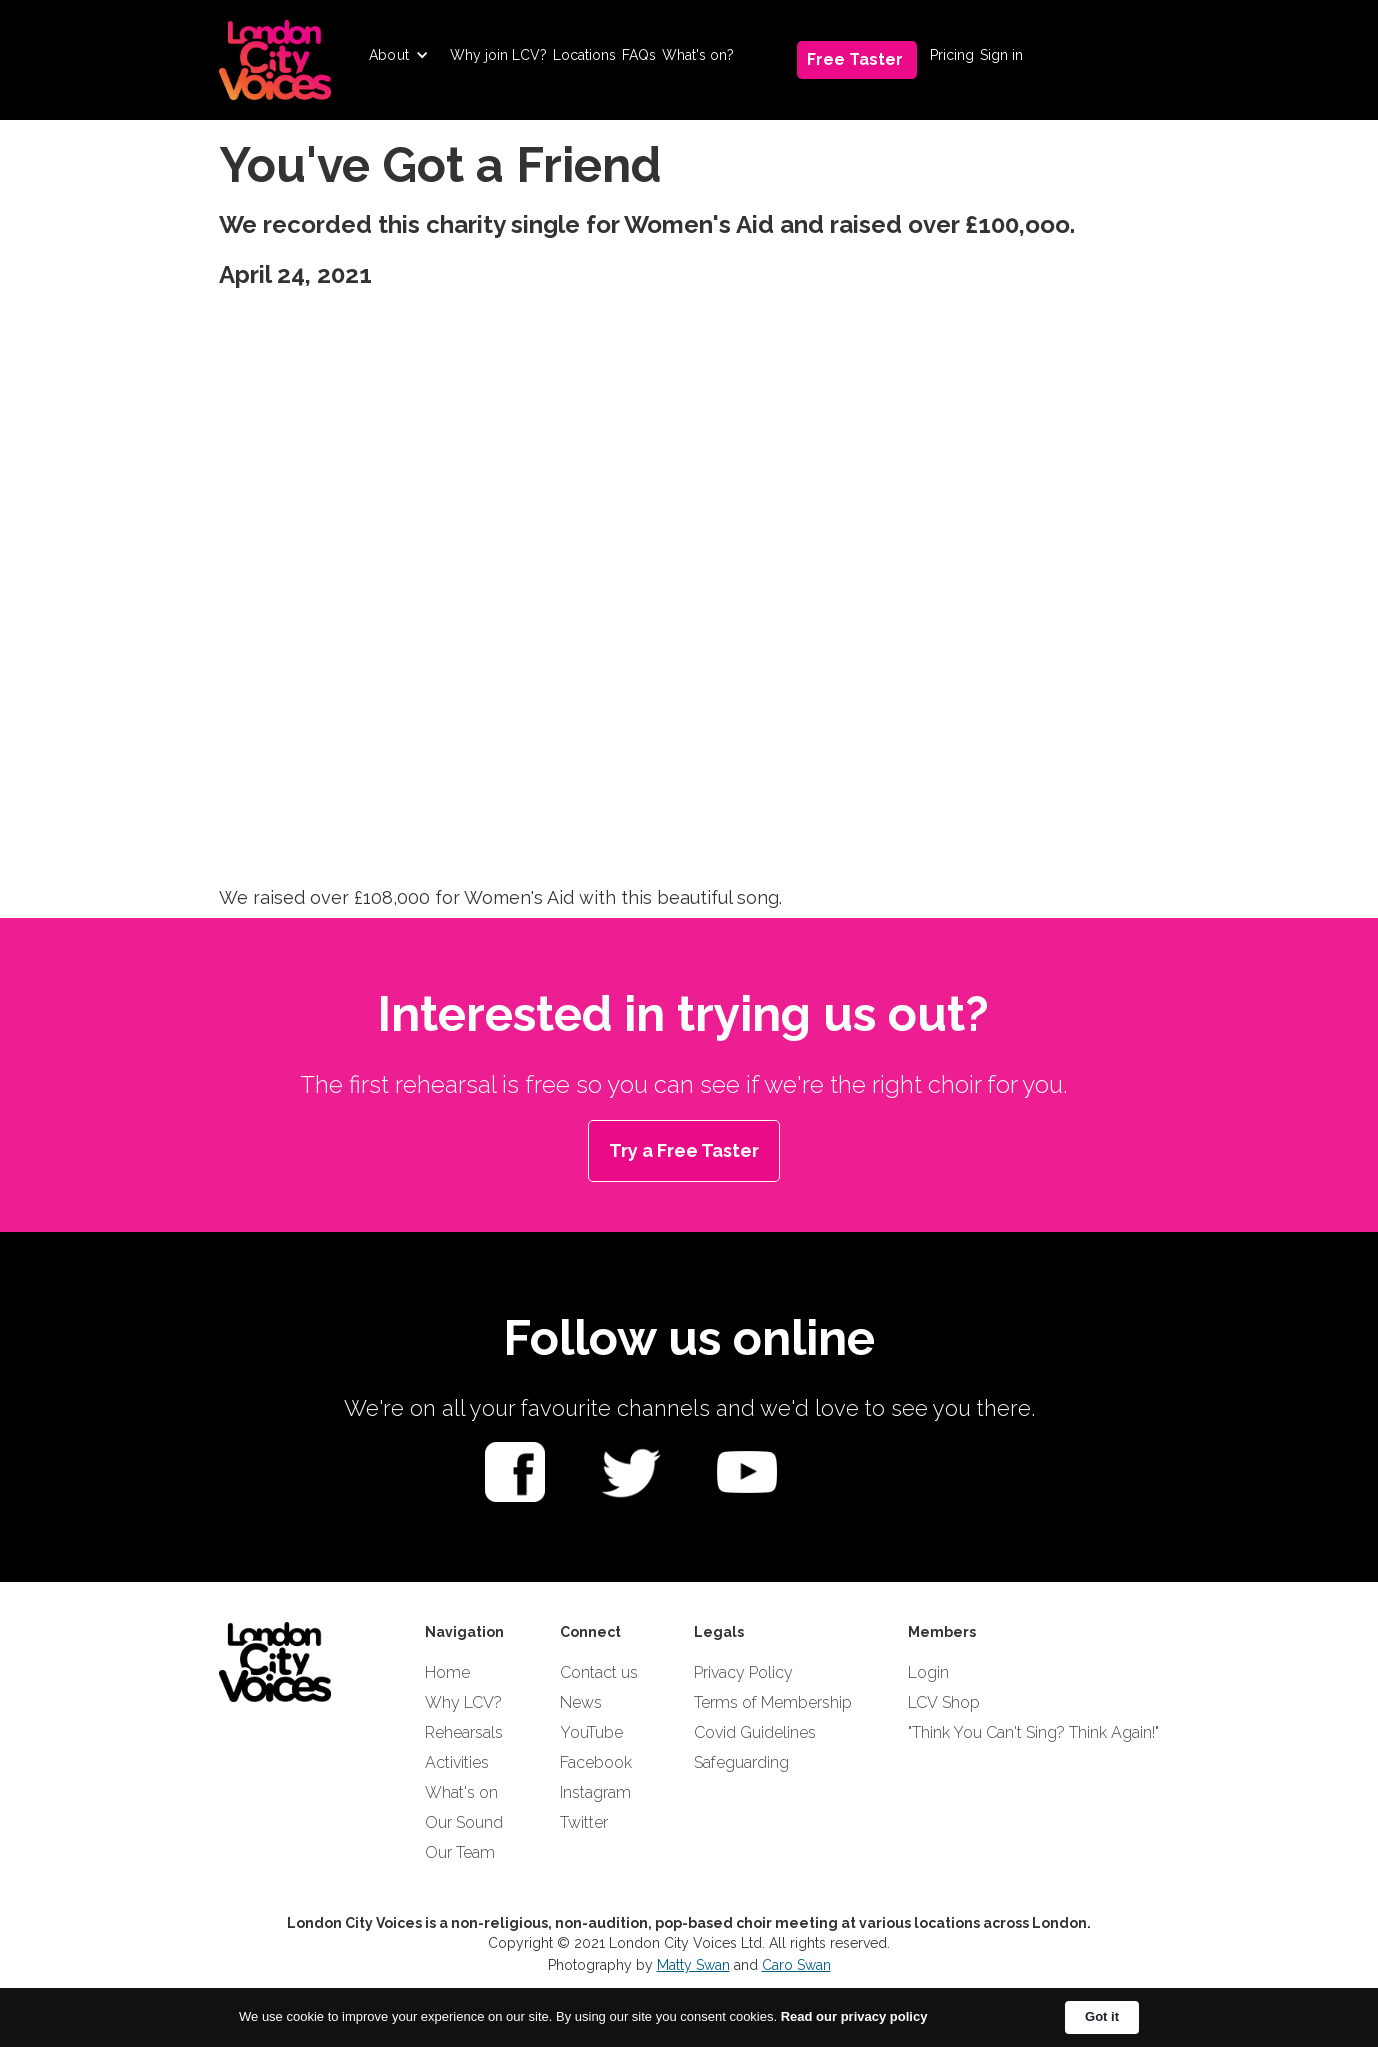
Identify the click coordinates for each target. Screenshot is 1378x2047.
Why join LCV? (498, 55)
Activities (457, 1762)
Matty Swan (693, 1965)
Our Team (460, 1852)
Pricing (952, 55)
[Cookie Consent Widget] (689, 2017)
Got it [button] (1102, 2016)
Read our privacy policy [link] (854, 2016)
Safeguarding (741, 1762)
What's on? (698, 55)
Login (928, 1672)
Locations (584, 55)
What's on (461, 1792)
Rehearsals (464, 1732)
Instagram (595, 1792)
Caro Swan (796, 1965)
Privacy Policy (743, 1672)
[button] (399, 55)
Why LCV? (463, 1702)
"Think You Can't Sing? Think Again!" (1033, 1732)
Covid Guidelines (755, 1732)
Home (447, 1672)
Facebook (596, 1762)
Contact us (599, 1672)
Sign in (1001, 55)
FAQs (639, 55)
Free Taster (855, 59)
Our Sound (464, 1822)
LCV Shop (944, 1702)
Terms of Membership (773, 1702)
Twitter (584, 1822)
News (581, 1702)
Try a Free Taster (684, 1150)
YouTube (591, 1732)
